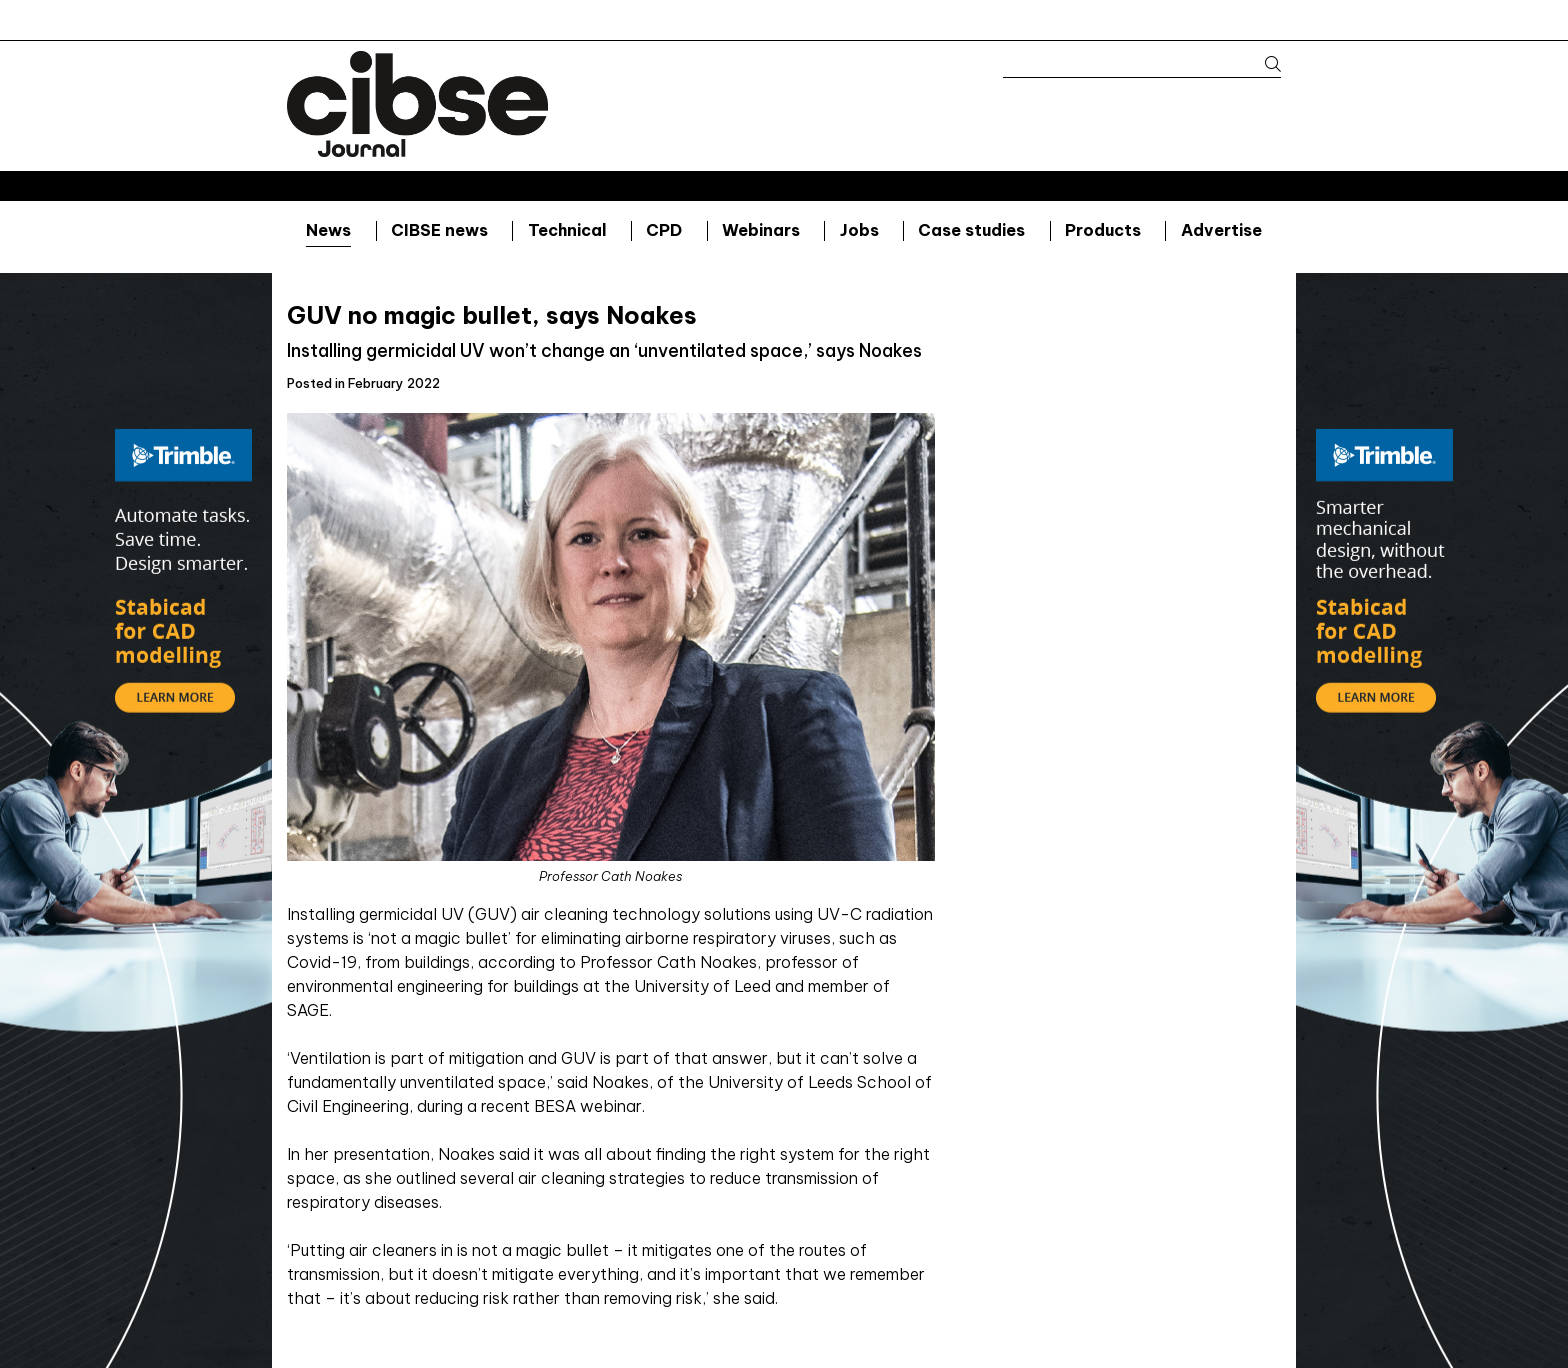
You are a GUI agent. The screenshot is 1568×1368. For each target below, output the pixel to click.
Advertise (1221, 230)
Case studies (971, 230)
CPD (664, 230)
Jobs (859, 230)
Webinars (761, 230)
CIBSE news (439, 230)
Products (1103, 230)
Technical (567, 230)
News (328, 230)
